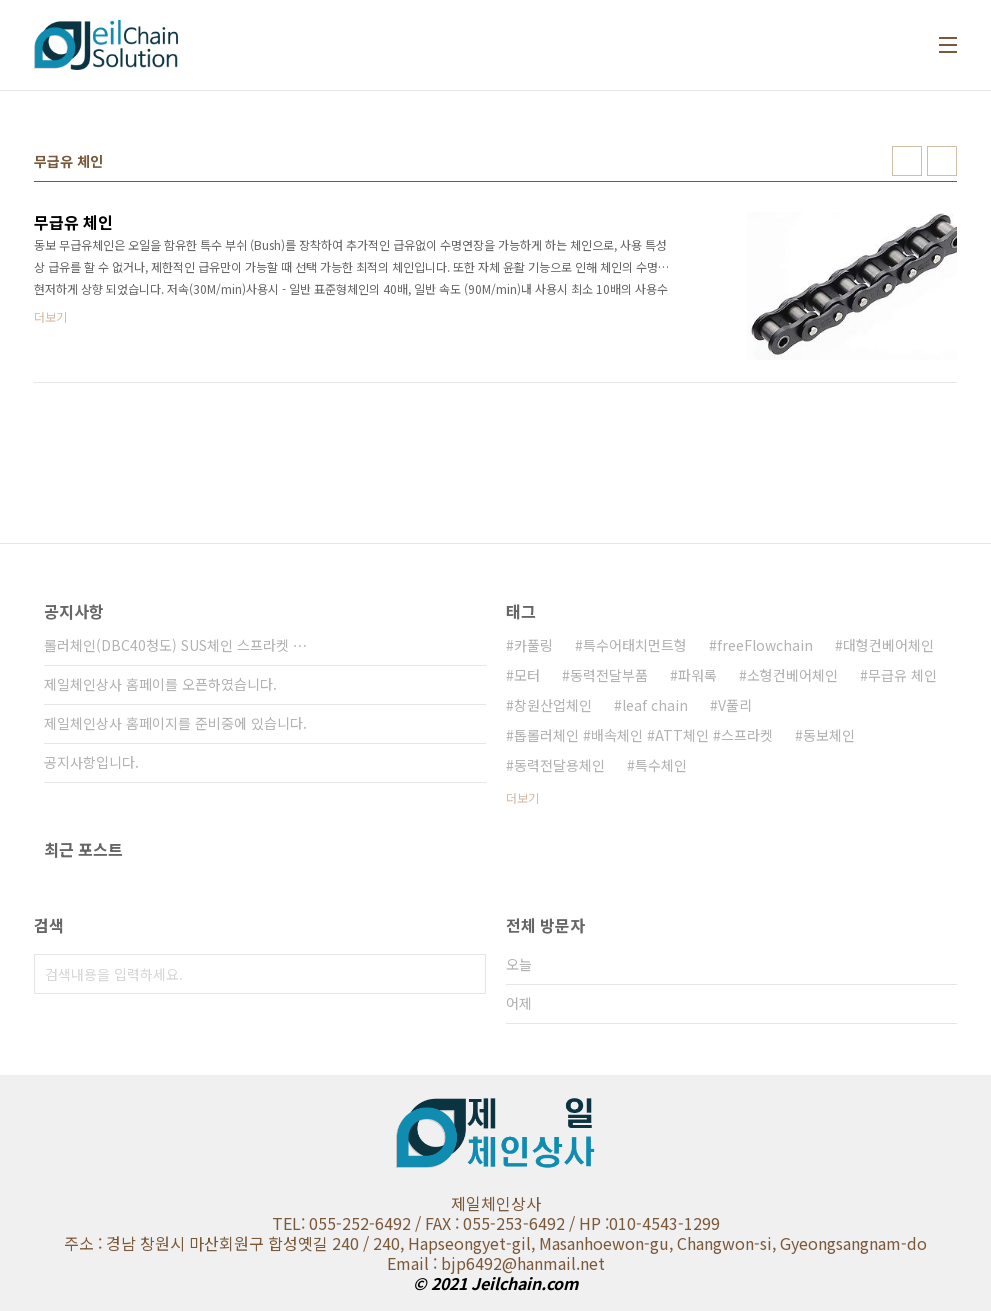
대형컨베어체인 (888, 645)
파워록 (697, 675)
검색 (466, 974)
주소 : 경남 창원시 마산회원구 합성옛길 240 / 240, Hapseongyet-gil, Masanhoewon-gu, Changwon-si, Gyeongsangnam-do (495, 1243)
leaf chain (655, 705)
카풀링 (533, 645)
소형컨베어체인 (792, 675)
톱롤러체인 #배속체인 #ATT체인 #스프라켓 (643, 735)
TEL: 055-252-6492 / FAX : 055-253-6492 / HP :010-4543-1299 (496, 1223)
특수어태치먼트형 (635, 645)
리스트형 (942, 161)
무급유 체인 (902, 675)
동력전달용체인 (559, 765)
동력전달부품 (609, 675)
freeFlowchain (765, 645)
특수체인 (661, 765)
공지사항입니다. (91, 762)
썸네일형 (907, 161)
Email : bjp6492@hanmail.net (496, 1263)
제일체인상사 (496, 1203)
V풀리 (735, 705)
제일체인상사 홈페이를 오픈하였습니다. (160, 684)
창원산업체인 (553, 705)
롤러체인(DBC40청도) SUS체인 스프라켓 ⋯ (175, 645)
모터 (527, 675)
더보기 (522, 797)
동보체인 (829, 735)
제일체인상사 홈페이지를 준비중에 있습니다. (175, 723)
